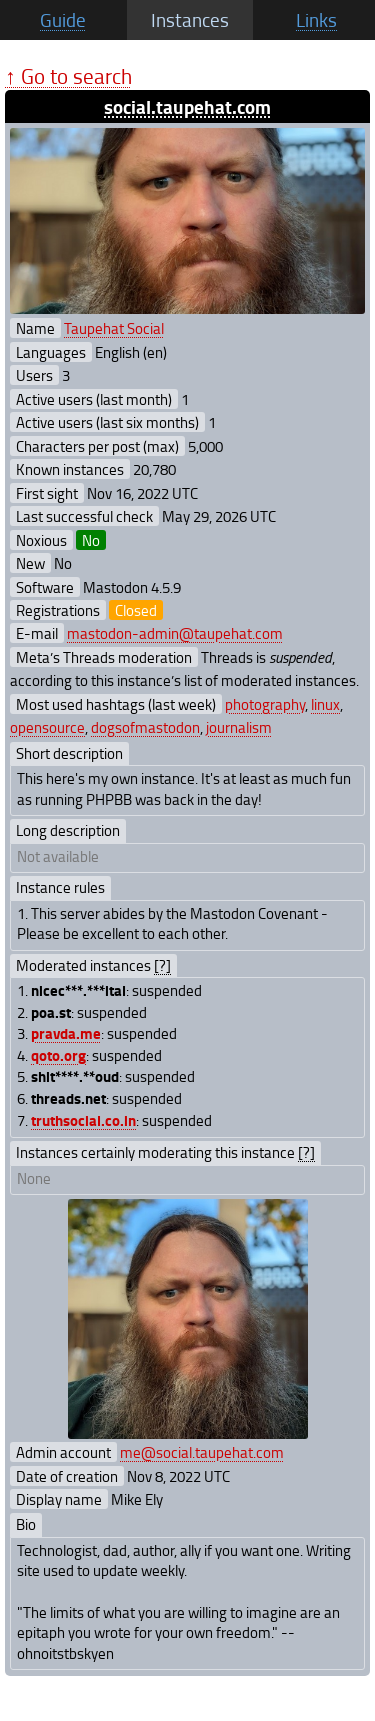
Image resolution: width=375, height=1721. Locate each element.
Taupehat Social (114, 328)
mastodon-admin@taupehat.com (175, 633)
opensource (47, 727)
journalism (239, 727)
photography (265, 704)
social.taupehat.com (187, 106)
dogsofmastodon (145, 727)
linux (325, 704)
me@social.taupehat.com (202, 1452)
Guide (63, 20)
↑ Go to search (68, 75)
